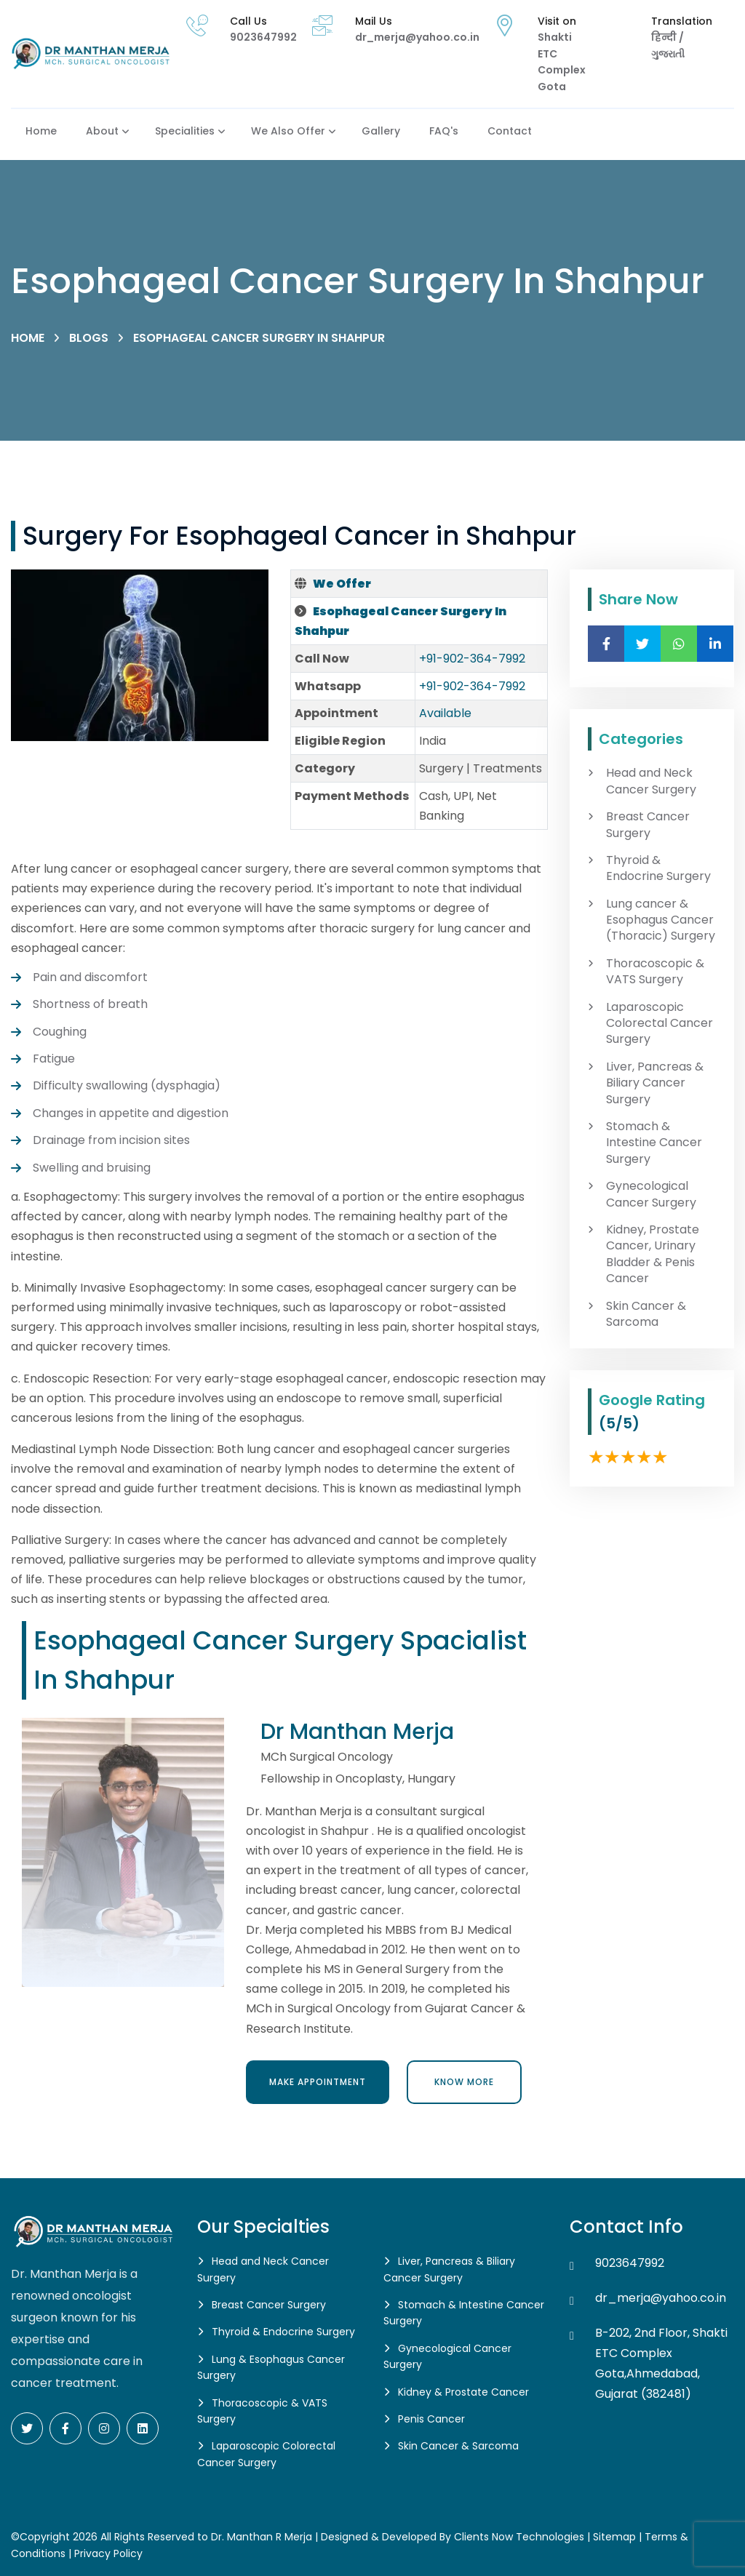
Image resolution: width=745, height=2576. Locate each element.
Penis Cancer (431, 2419)
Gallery (381, 131)
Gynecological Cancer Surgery (651, 1194)
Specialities (185, 131)
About (102, 131)
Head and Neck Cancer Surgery (651, 781)
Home (41, 131)
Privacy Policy (108, 2553)
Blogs (88, 337)
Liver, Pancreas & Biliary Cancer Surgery (655, 1083)
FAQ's (443, 131)
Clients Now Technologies (519, 2536)
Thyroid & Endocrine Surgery (658, 868)
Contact (509, 131)
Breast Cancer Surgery (648, 825)
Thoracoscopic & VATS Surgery (655, 972)
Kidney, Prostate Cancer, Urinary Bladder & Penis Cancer (652, 1254)
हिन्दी (665, 37)
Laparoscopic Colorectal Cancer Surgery (659, 1023)
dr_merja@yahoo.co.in (417, 37)
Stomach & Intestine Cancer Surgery (654, 1143)
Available (445, 713)
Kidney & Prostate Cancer (463, 2392)
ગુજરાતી (668, 54)
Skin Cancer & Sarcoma (646, 1314)
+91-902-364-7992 (472, 658)
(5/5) (619, 1423)
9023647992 (263, 37)
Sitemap (614, 2536)
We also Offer (288, 131)
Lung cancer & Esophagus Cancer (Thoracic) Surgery (660, 920)
